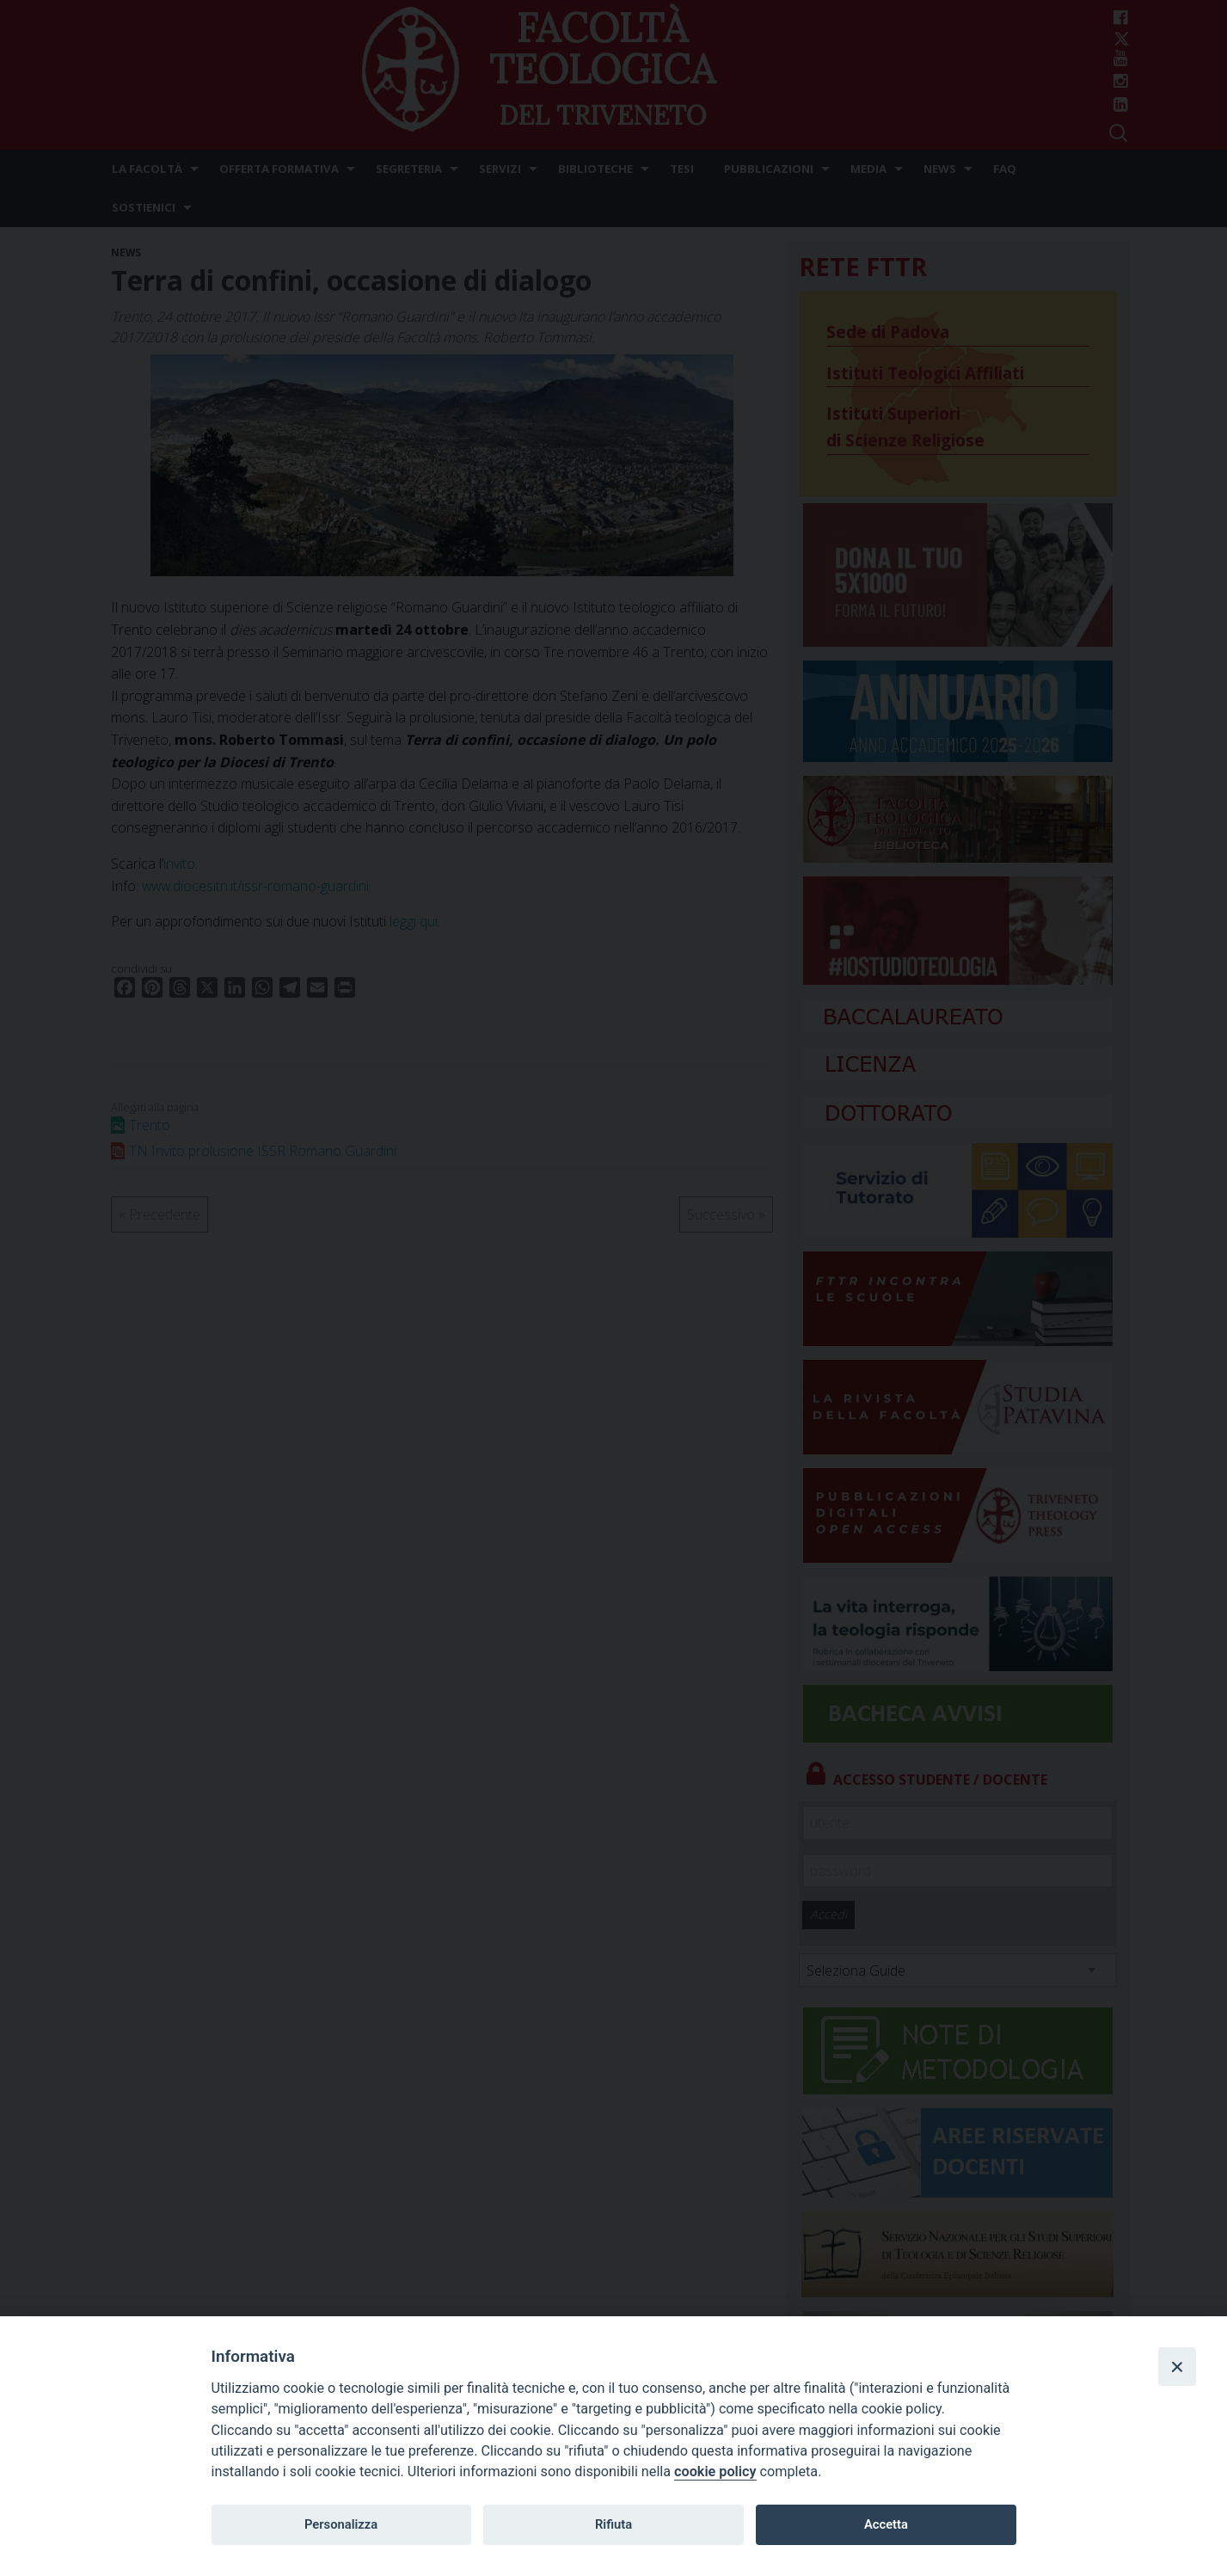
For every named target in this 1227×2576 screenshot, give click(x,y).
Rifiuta (613, 2524)
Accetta (886, 2524)
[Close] (1177, 2366)
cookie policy (715, 2471)
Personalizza (340, 2524)
